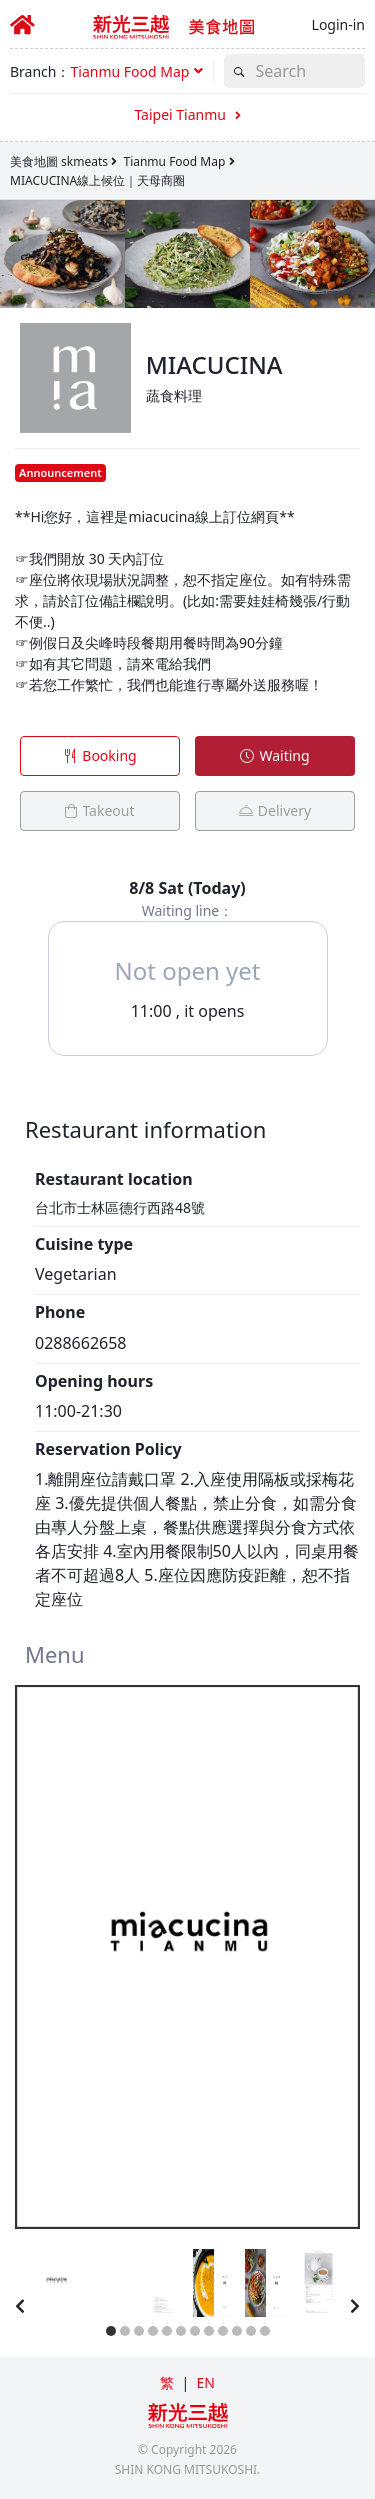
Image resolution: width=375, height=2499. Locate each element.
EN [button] (205, 2382)
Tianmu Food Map (174, 161)
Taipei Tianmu (187, 114)
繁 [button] (167, 2382)
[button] (136, 71)
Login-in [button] (338, 24)
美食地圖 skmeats (59, 161)
